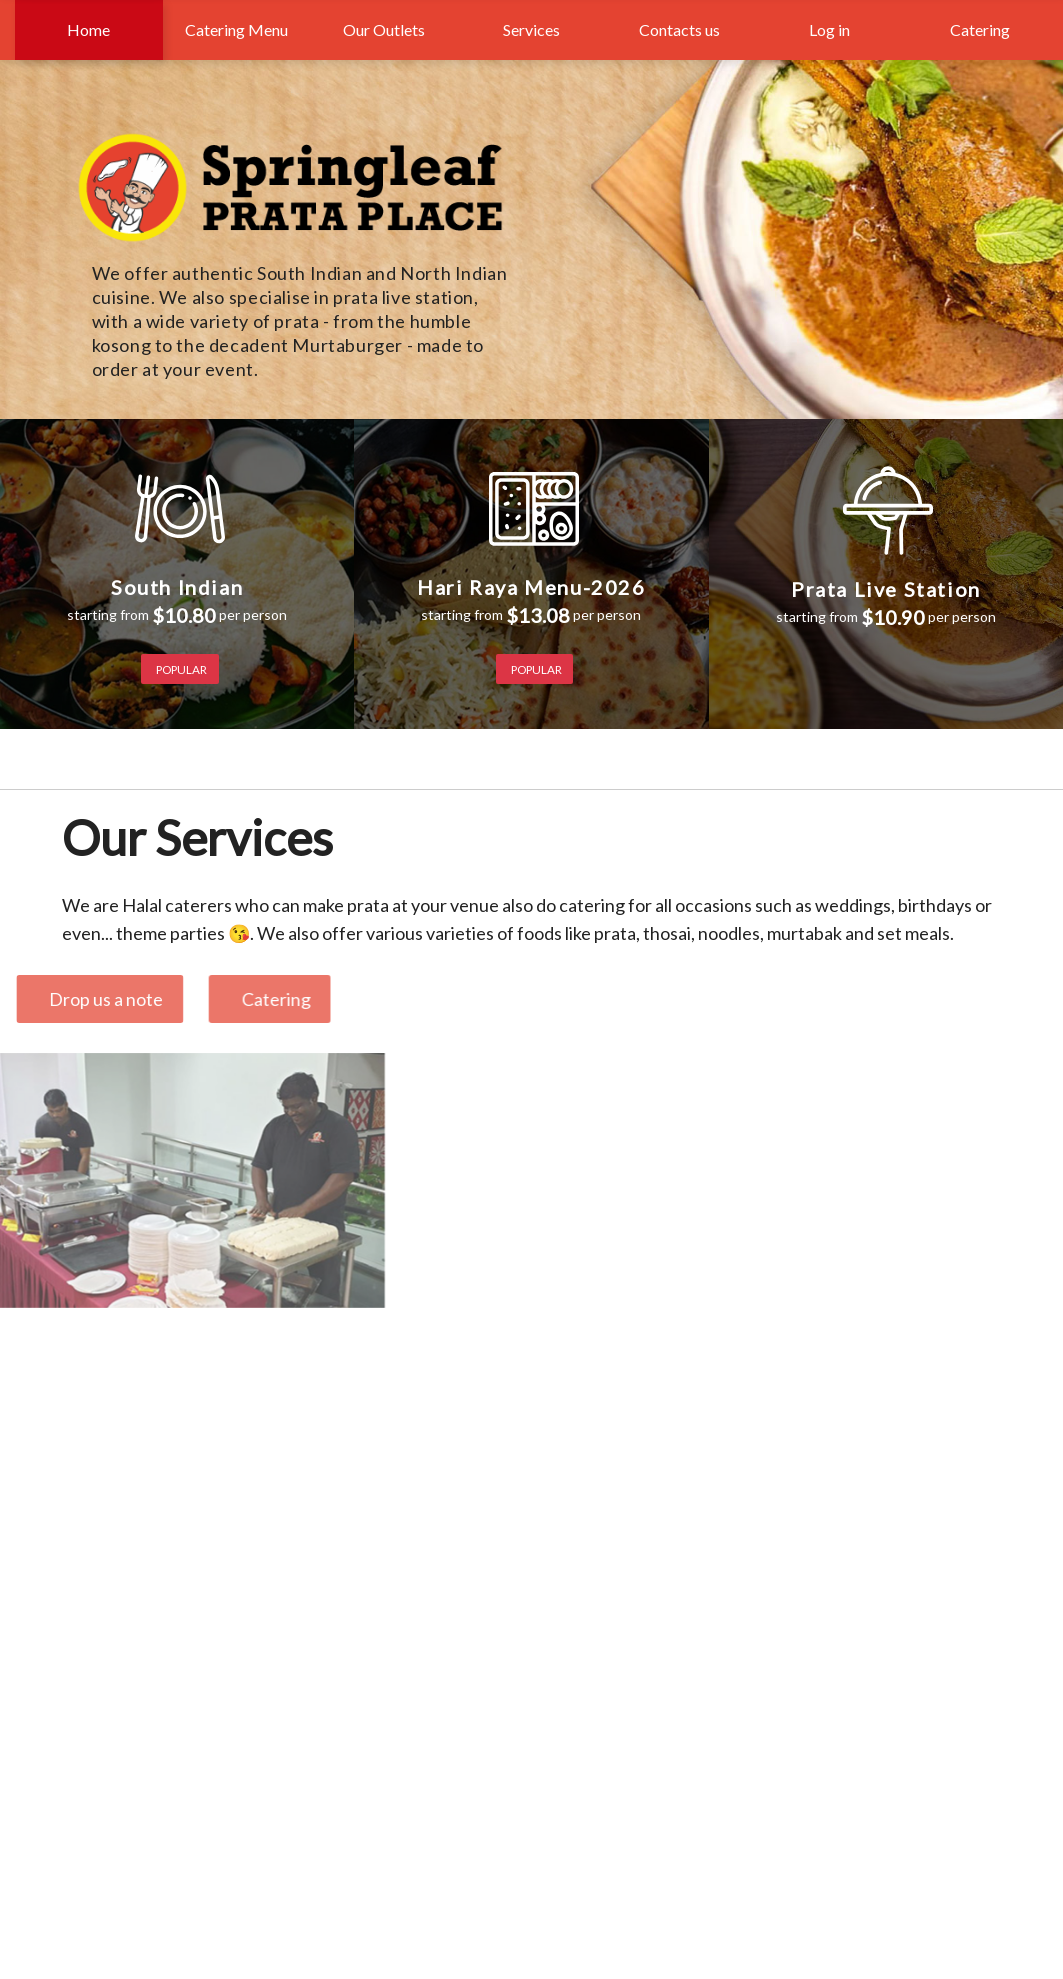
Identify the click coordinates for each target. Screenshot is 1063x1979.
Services (531, 29)
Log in (829, 29)
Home (88, 29)
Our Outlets (384, 29)
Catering (977, 29)
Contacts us (679, 29)
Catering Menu (236, 29)
